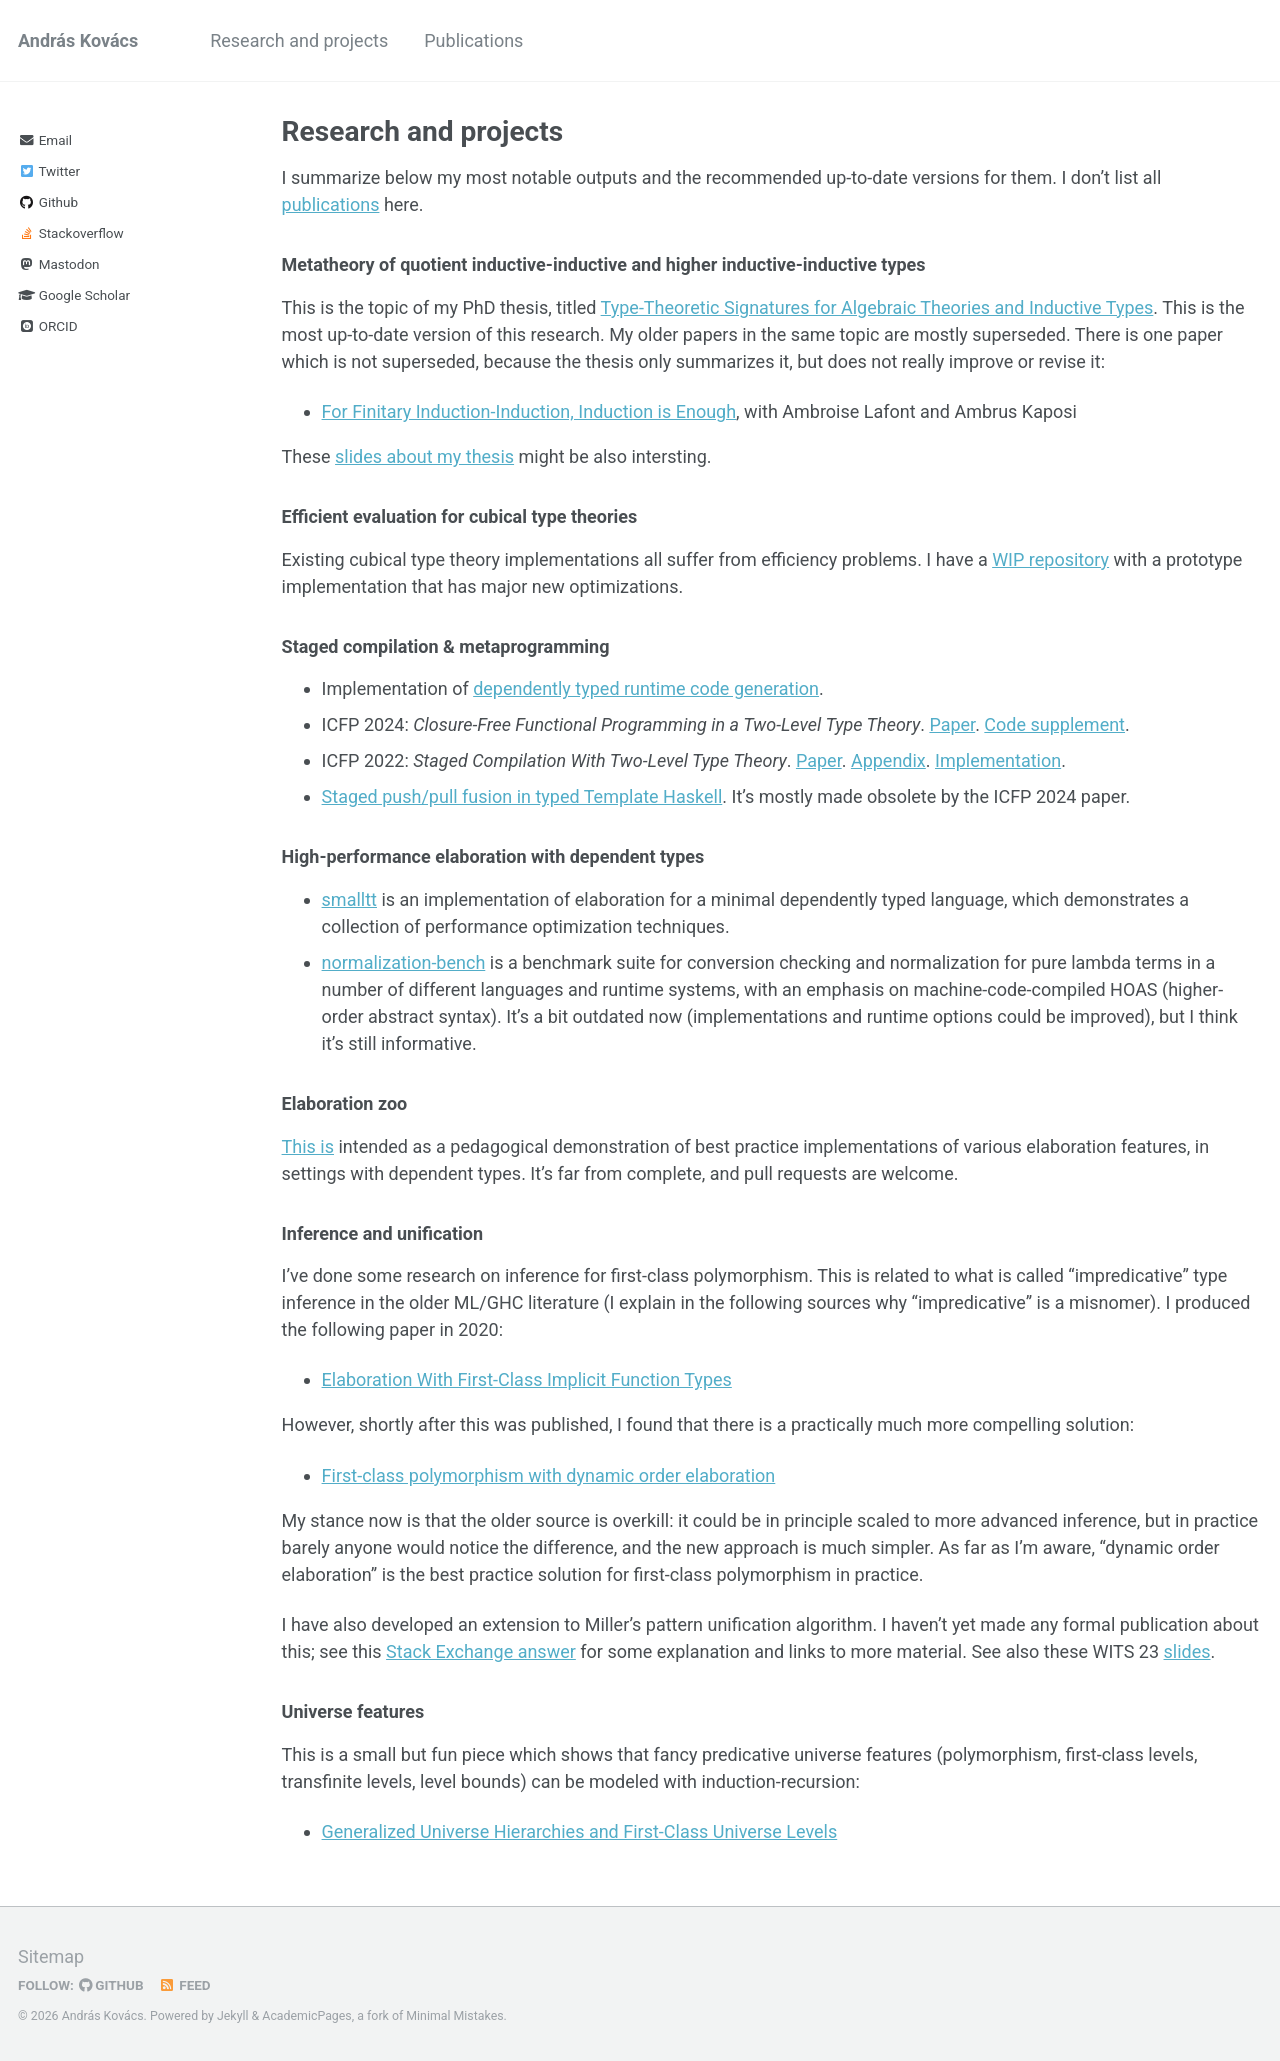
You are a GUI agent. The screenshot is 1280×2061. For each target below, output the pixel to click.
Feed (185, 1985)
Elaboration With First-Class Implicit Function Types (527, 1379)
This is (308, 1146)
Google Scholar (74, 295)
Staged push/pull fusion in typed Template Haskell (522, 796)
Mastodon (59, 264)
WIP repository (1050, 559)
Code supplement (1054, 724)
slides (1187, 1651)
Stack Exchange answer (481, 1651)
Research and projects (299, 40)
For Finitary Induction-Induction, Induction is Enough (529, 411)
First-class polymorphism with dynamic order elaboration (549, 1475)
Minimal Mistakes (454, 2016)
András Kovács (78, 40)
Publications (473, 40)
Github (48, 202)
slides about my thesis (424, 456)
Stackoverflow (71, 233)
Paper (952, 724)
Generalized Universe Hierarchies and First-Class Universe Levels (580, 1831)
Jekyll (233, 2016)
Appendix (888, 760)
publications (331, 204)
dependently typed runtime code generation (646, 688)
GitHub (111, 1985)
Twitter (49, 171)
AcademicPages (306, 2016)
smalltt (349, 899)
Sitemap (51, 1956)
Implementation (998, 760)
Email (45, 140)
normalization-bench (404, 962)
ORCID (48, 326)
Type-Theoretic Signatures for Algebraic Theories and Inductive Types (877, 307)
